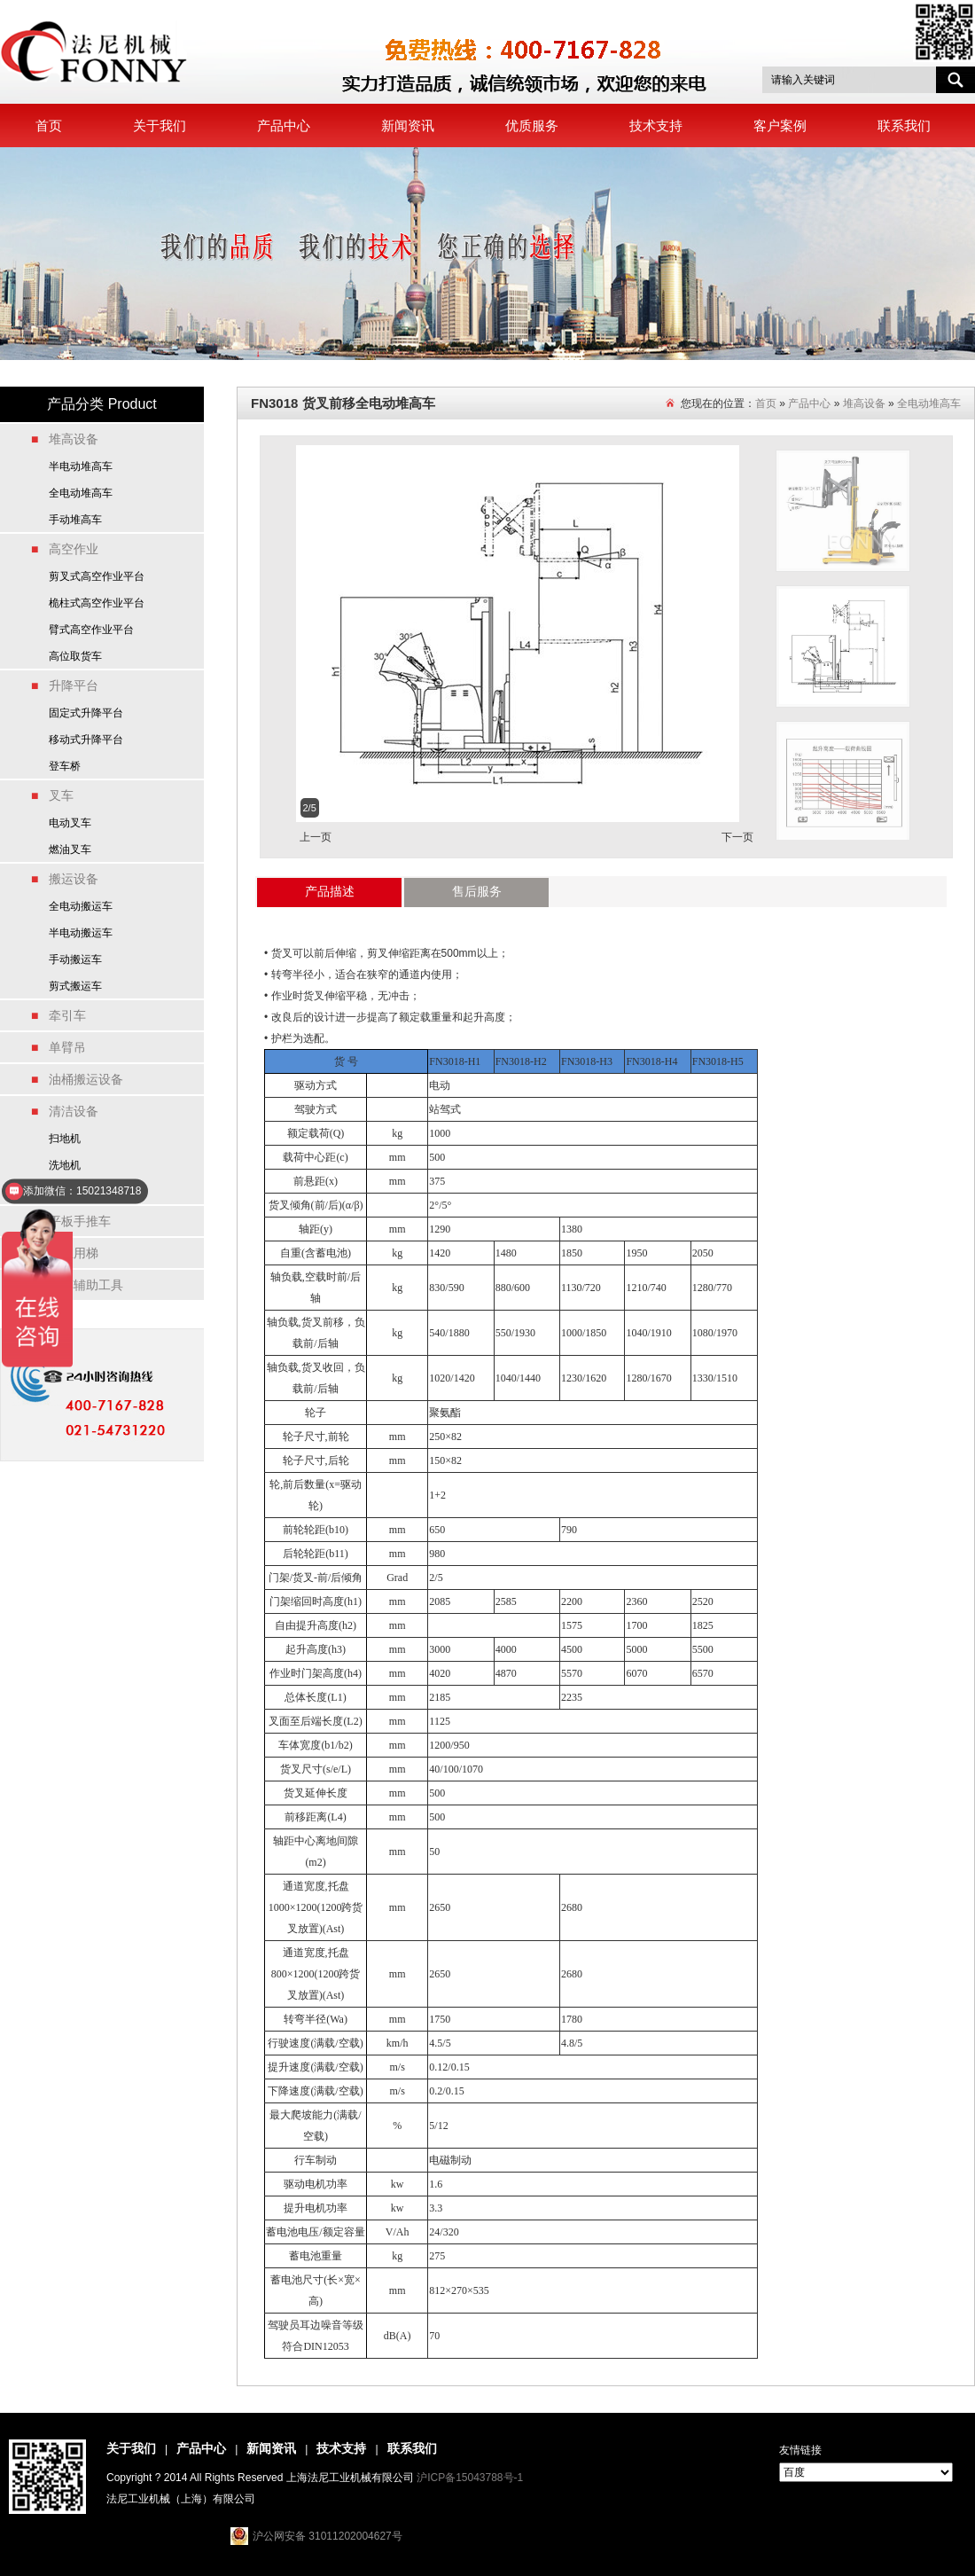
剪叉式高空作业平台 (96, 576)
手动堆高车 (75, 519)
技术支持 (655, 125)
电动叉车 (70, 823)
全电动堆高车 (81, 493)
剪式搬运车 (75, 986)
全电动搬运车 (81, 906)
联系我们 (904, 125)
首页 (48, 125)
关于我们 (159, 125)
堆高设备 (864, 403)
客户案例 (780, 125)
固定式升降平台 (86, 713)
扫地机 (65, 1138)
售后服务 (477, 891)
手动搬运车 (75, 959)
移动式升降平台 (86, 739)
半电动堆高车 (81, 466)
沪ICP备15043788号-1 (470, 2477)
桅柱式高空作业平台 (96, 603)
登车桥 (65, 766)
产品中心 (283, 125)
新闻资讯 (407, 125)
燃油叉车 (70, 849)
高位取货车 (75, 656)
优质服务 (531, 125)
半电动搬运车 (81, 933)
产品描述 (330, 891)
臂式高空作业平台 (91, 629)
